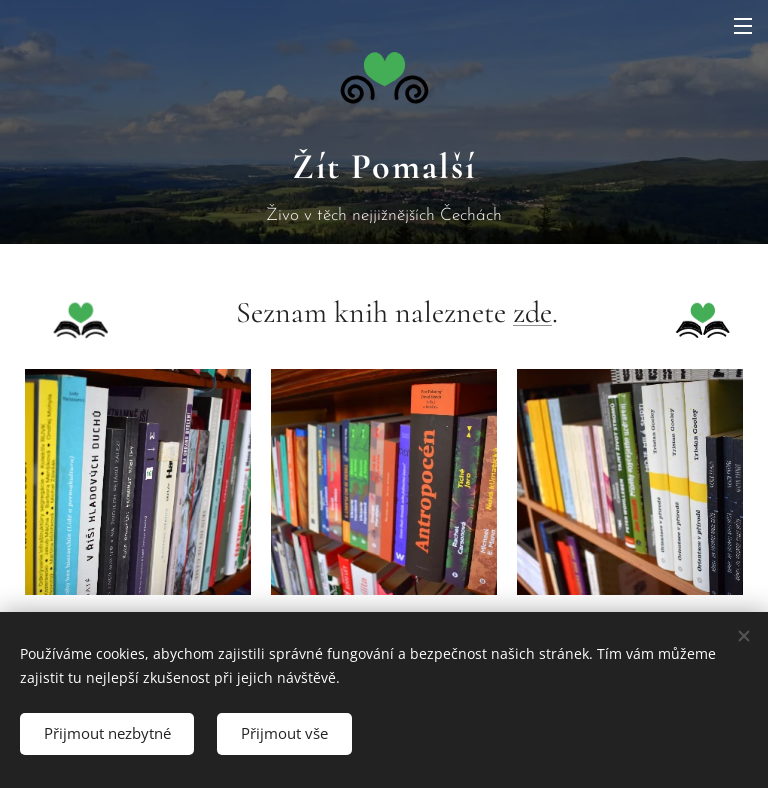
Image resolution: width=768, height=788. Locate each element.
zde (532, 312)
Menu (743, 26)
